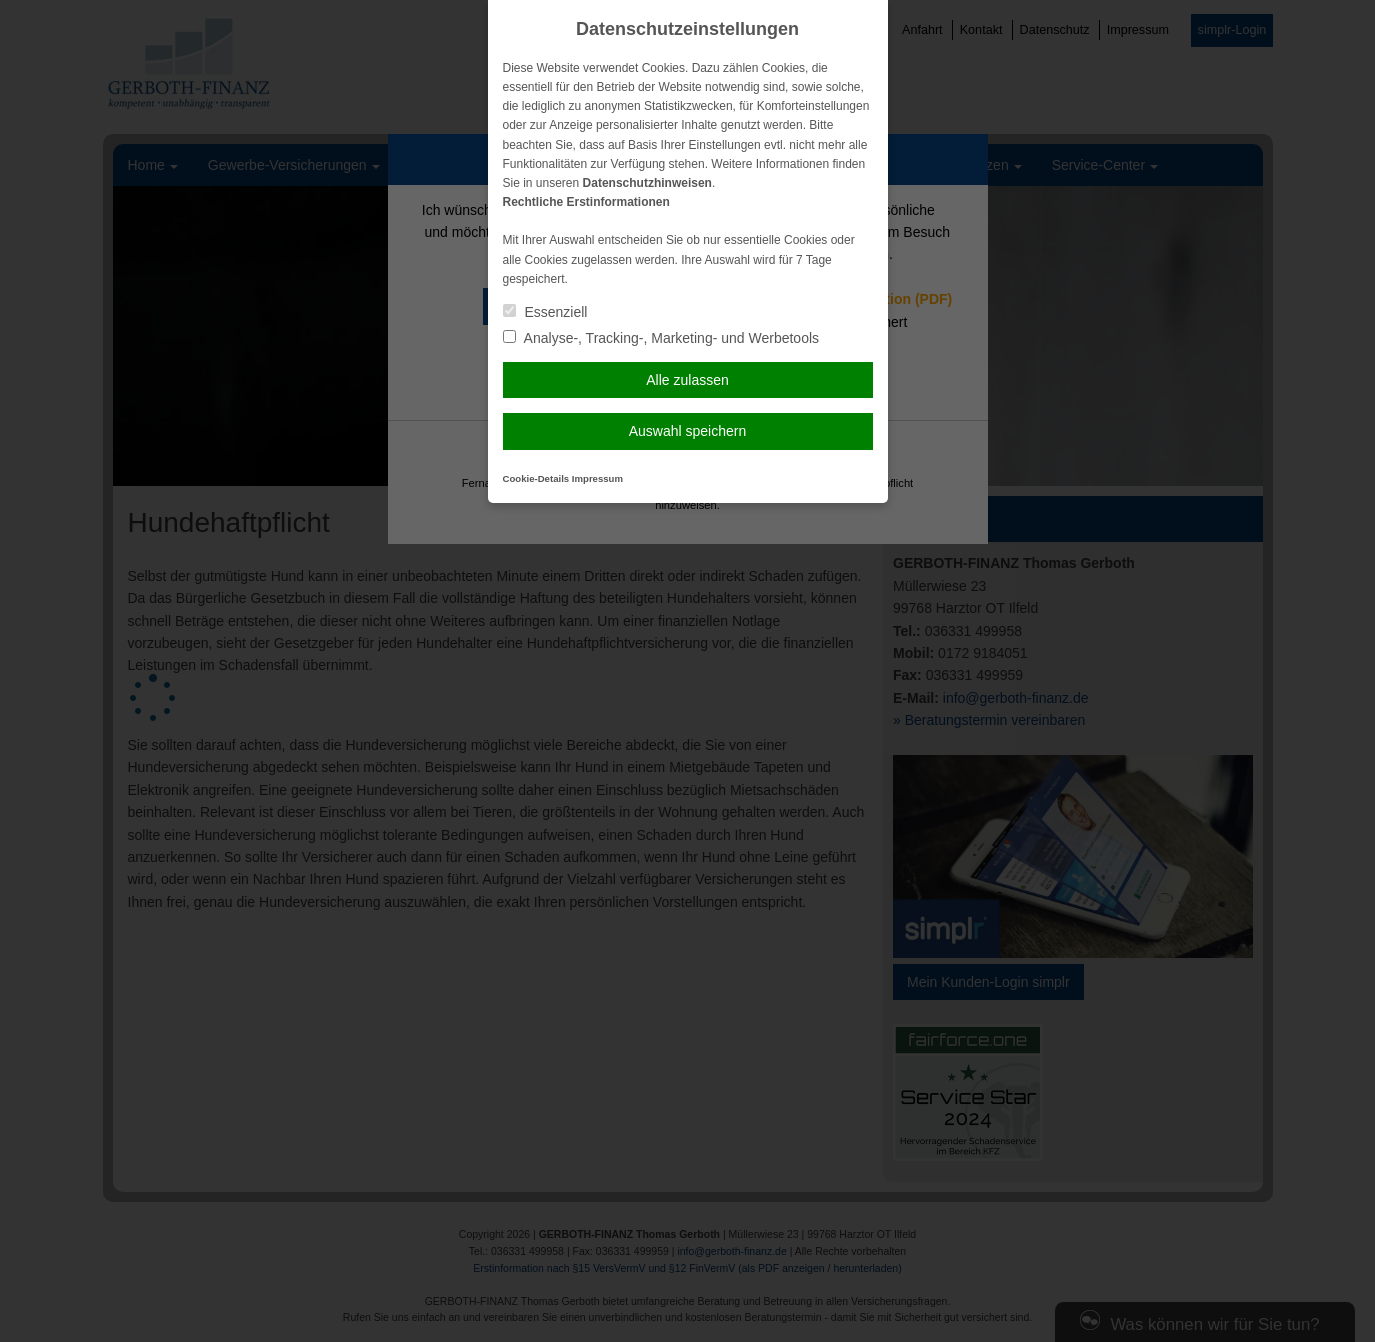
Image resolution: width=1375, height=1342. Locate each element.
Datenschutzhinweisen (647, 183)
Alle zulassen (687, 380)
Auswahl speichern (688, 431)
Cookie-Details (536, 478)
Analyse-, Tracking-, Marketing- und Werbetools (661, 338)
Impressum (597, 478)
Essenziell (545, 312)
